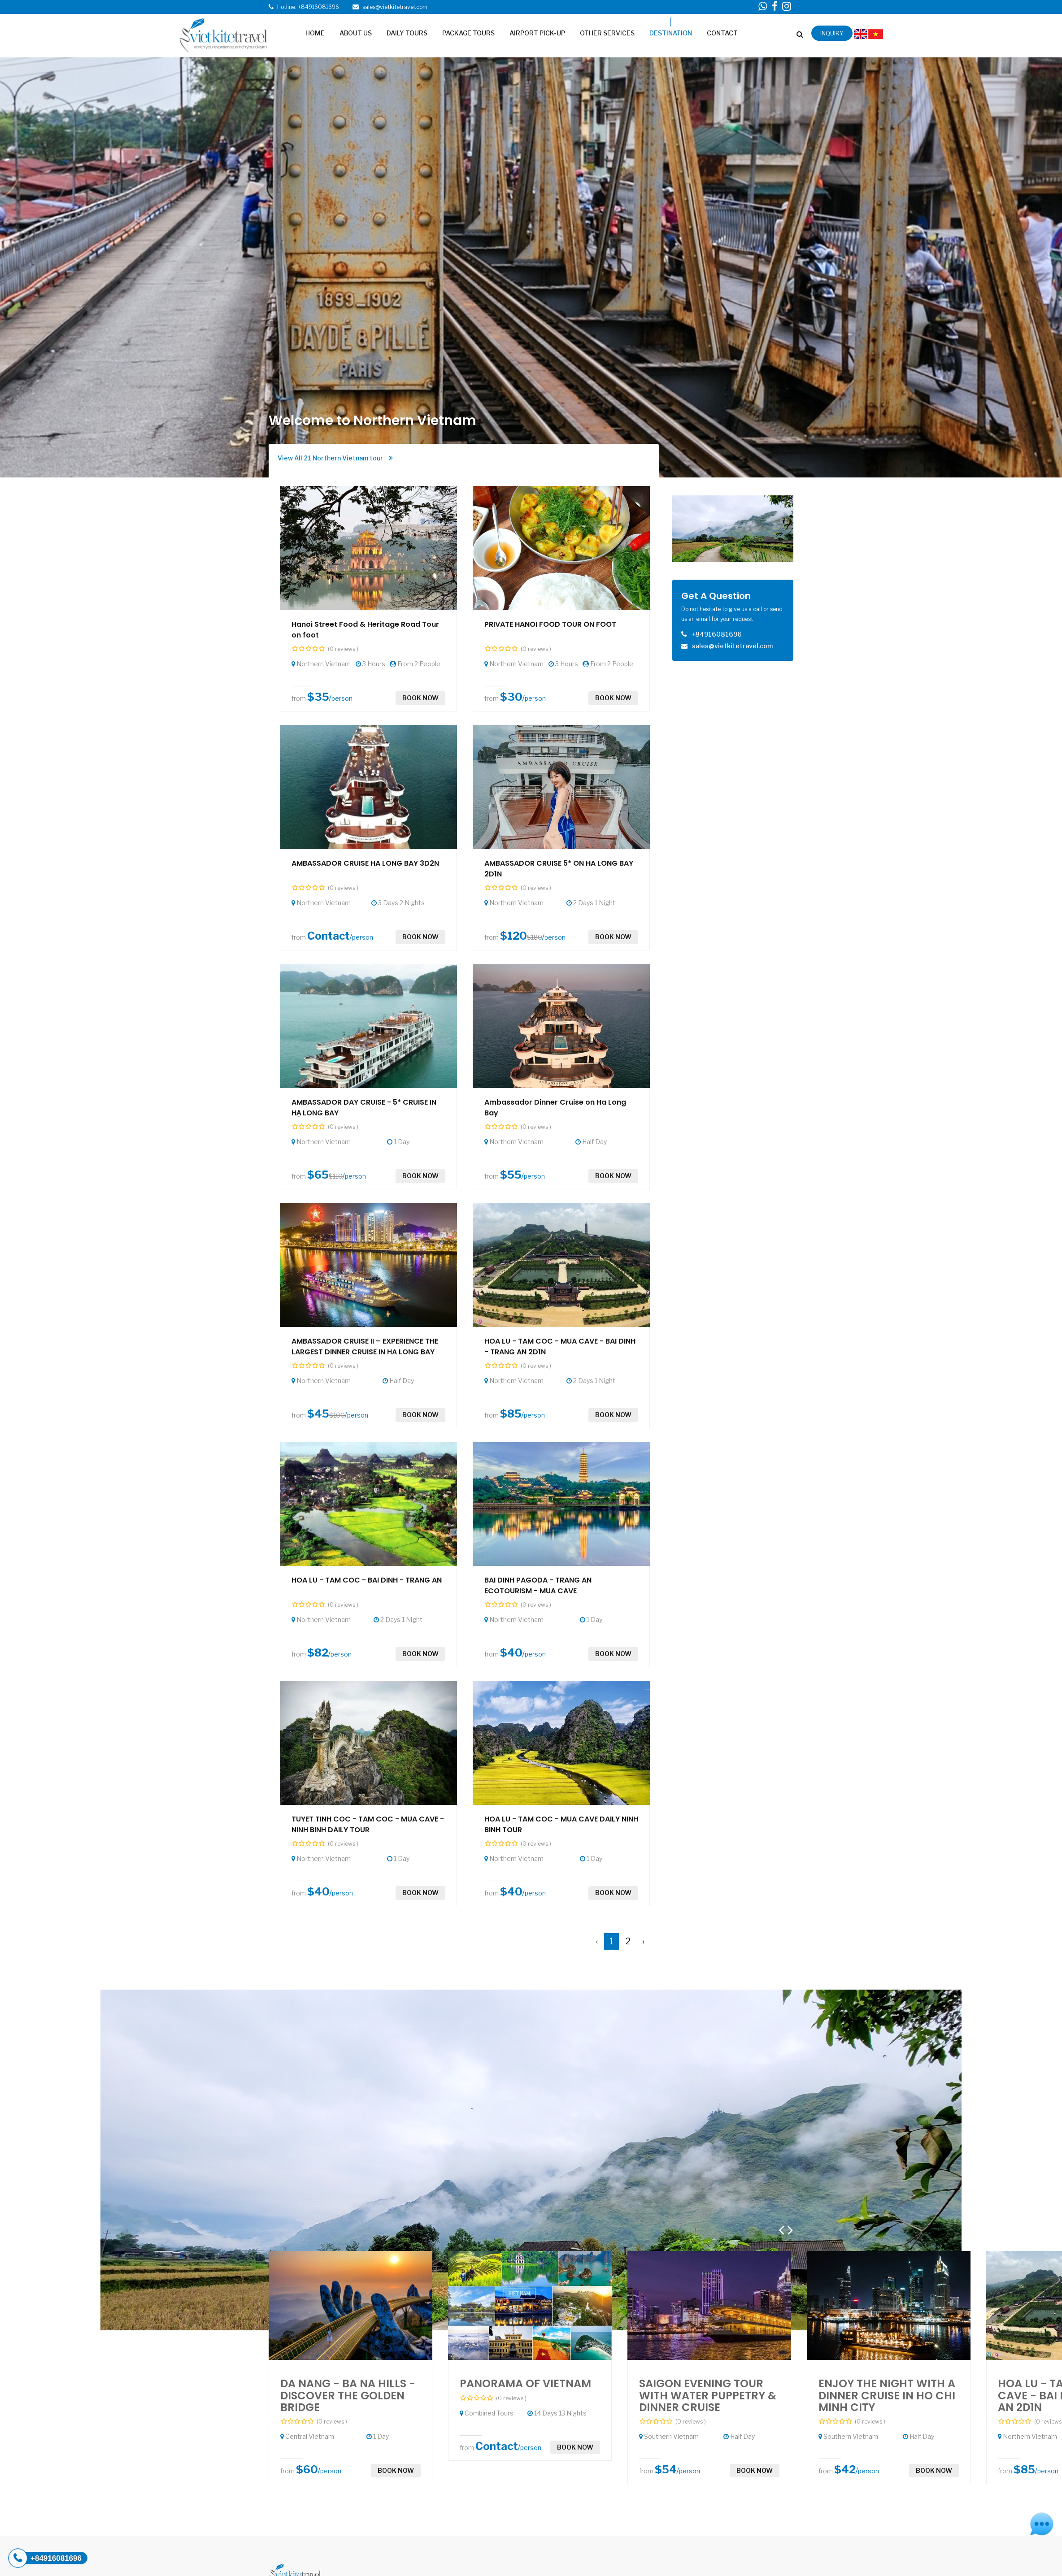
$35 (318, 697)
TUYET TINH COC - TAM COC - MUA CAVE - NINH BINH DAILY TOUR (368, 1824)
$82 (317, 1653)
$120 (513, 936)
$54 (666, 2470)
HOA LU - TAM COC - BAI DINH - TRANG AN (367, 1580)
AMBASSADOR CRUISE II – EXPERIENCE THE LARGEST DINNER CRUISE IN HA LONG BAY (365, 1346)
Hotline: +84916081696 (308, 7)
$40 (511, 1653)
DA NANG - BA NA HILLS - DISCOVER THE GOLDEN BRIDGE (347, 2395)
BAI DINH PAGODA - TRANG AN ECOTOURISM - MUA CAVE (538, 1585)
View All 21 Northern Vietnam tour (335, 458)
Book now (420, 698)
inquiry (832, 33)
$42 (845, 2470)
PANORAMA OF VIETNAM (525, 2383)
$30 (511, 697)
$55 (511, 1175)
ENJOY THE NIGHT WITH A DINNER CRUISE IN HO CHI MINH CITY (886, 2395)
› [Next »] (643, 1941)
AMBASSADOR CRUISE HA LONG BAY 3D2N (365, 863)
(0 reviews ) (343, 649)
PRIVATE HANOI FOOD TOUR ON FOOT (550, 624)
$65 (318, 1175)
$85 (511, 1414)
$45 (318, 1414)
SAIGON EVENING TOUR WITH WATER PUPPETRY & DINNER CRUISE (707, 2395)
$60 (307, 2470)
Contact (328, 936)
